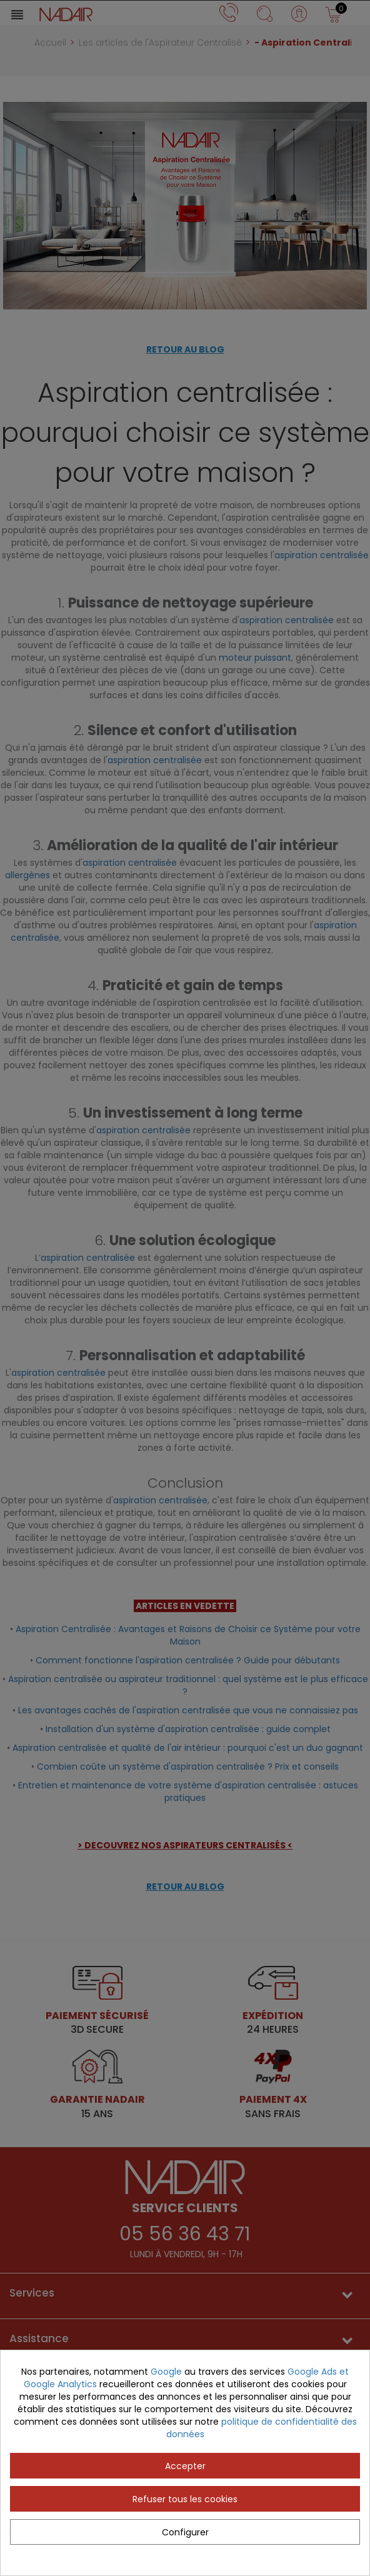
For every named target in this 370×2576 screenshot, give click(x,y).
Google (166, 2371)
